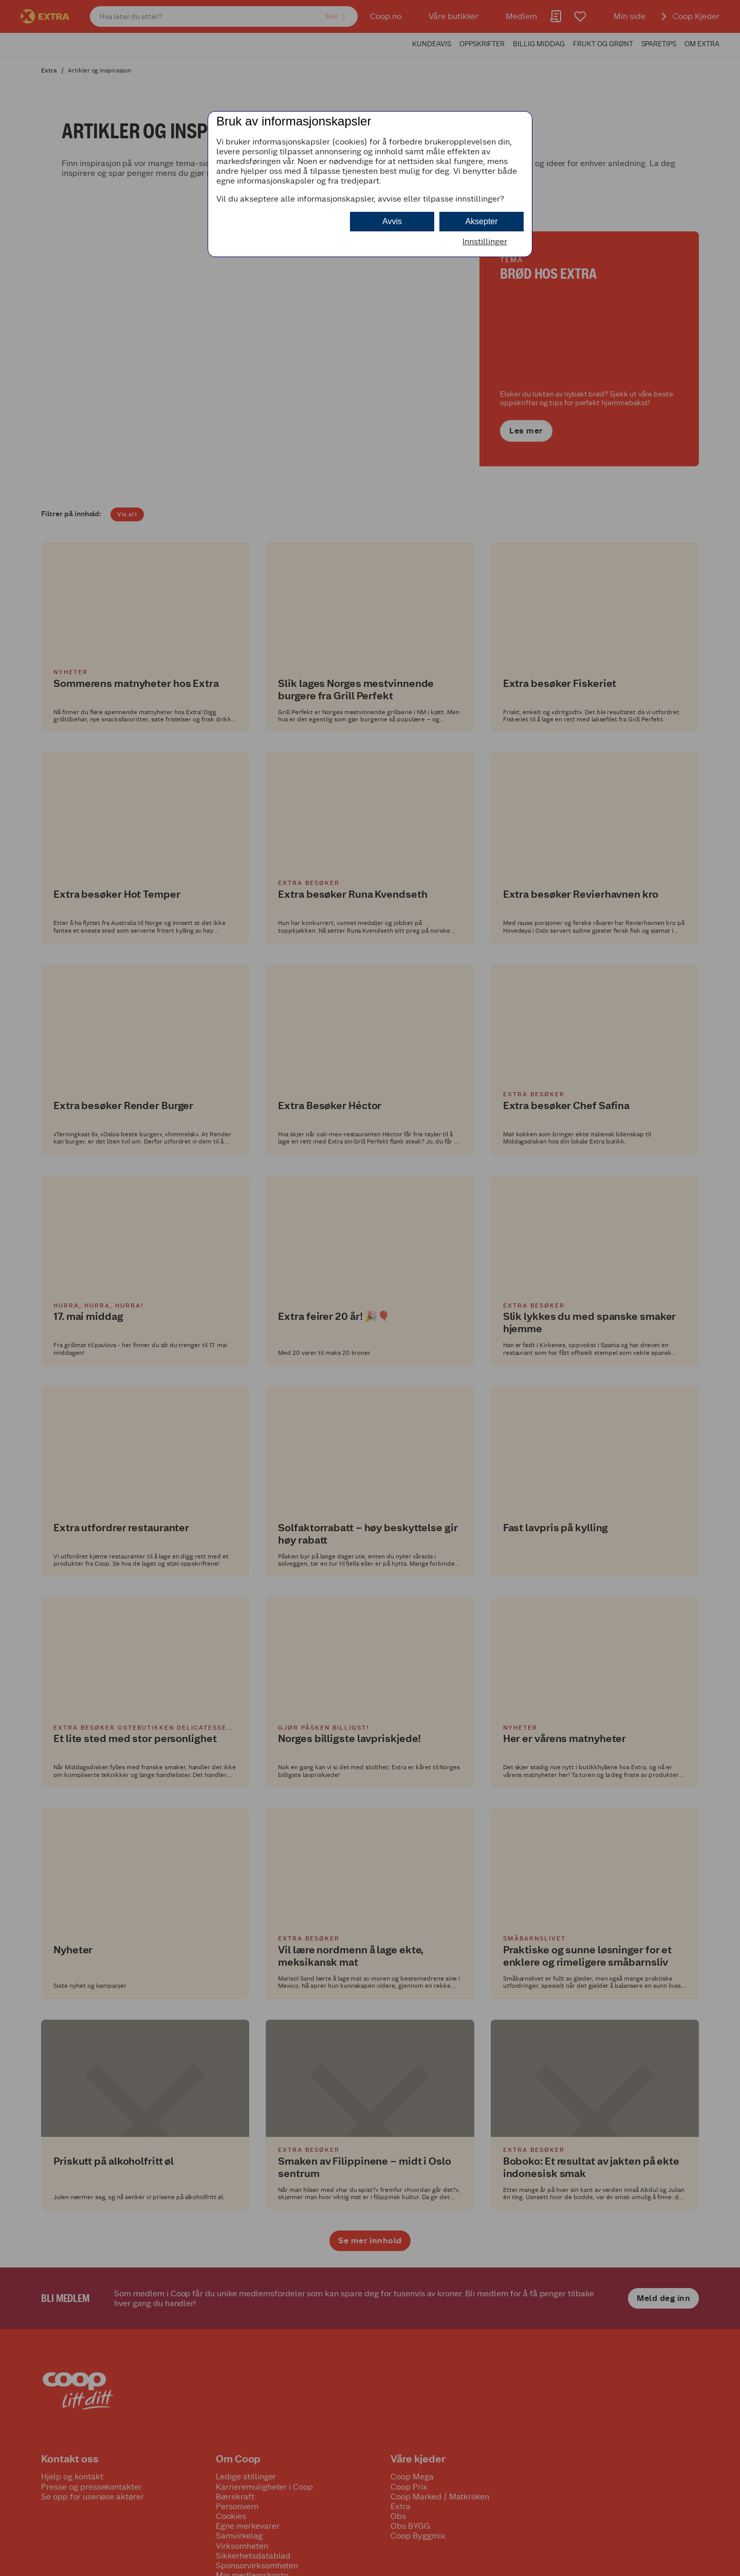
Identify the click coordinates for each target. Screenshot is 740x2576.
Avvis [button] (392, 221)
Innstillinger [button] (484, 241)
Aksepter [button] (481, 221)
